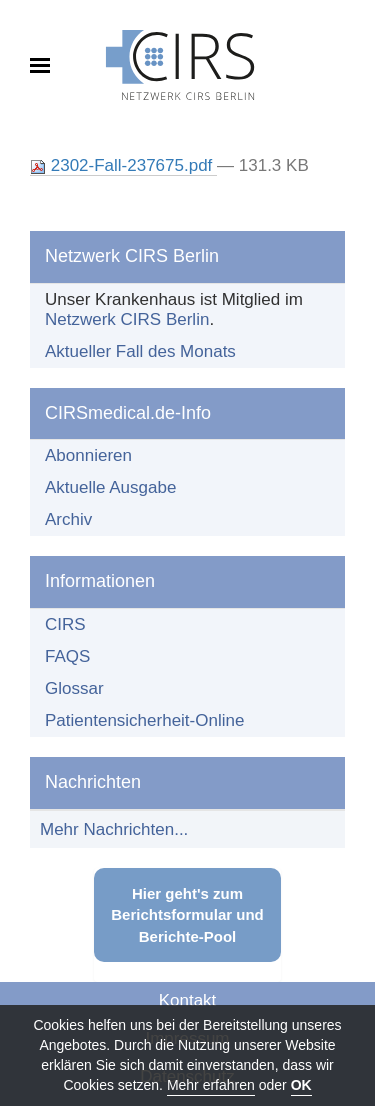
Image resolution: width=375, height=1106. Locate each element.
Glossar (74, 688)
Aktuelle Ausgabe (110, 487)
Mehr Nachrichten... (114, 829)
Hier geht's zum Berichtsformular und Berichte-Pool (187, 915)
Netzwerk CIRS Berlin (127, 319)
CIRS (65, 624)
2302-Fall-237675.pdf (123, 165)
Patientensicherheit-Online (144, 720)
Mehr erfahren (211, 1085)
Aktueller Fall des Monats (140, 351)
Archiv (68, 519)
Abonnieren (88, 455)
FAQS (67, 656)
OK (301, 1085)
